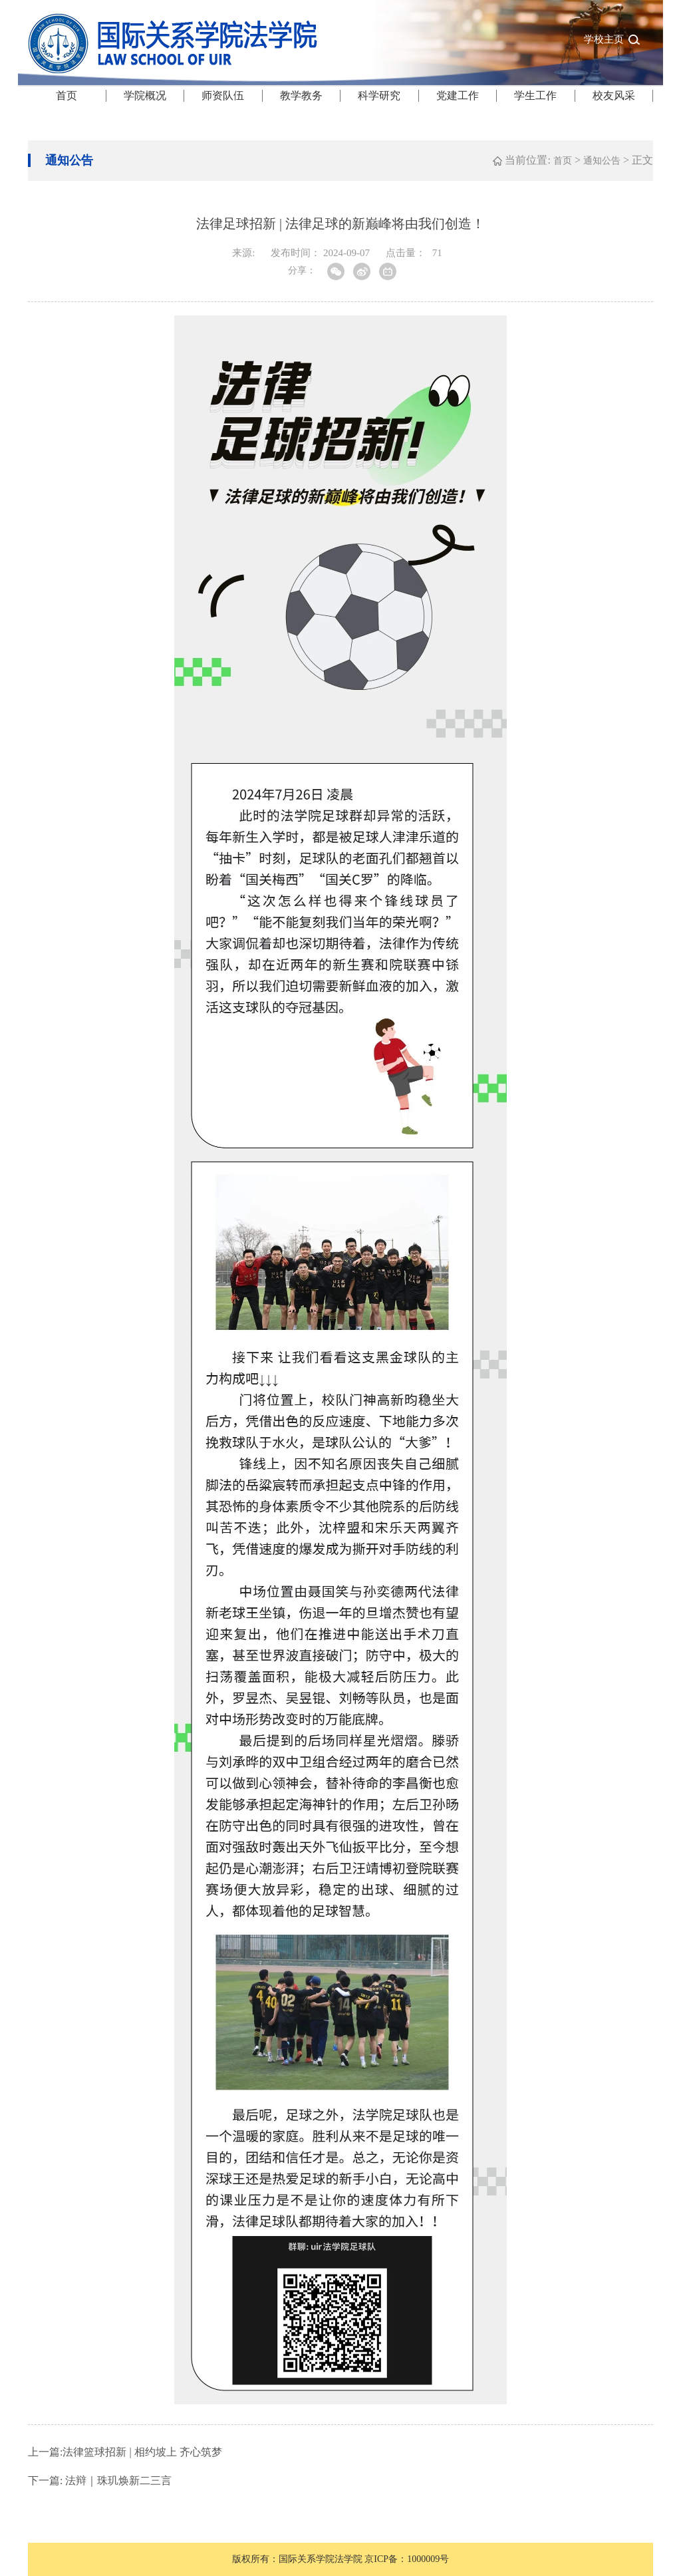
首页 (66, 95)
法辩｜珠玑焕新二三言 (100, 2480)
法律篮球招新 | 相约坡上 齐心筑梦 (125, 2452)
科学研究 (379, 95)
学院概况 (145, 95)
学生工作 (535, 95)
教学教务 (301, 95)
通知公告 (601, 161)
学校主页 (604, 39)
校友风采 (614, 95)
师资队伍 (223, 95)
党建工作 (457, 95)
